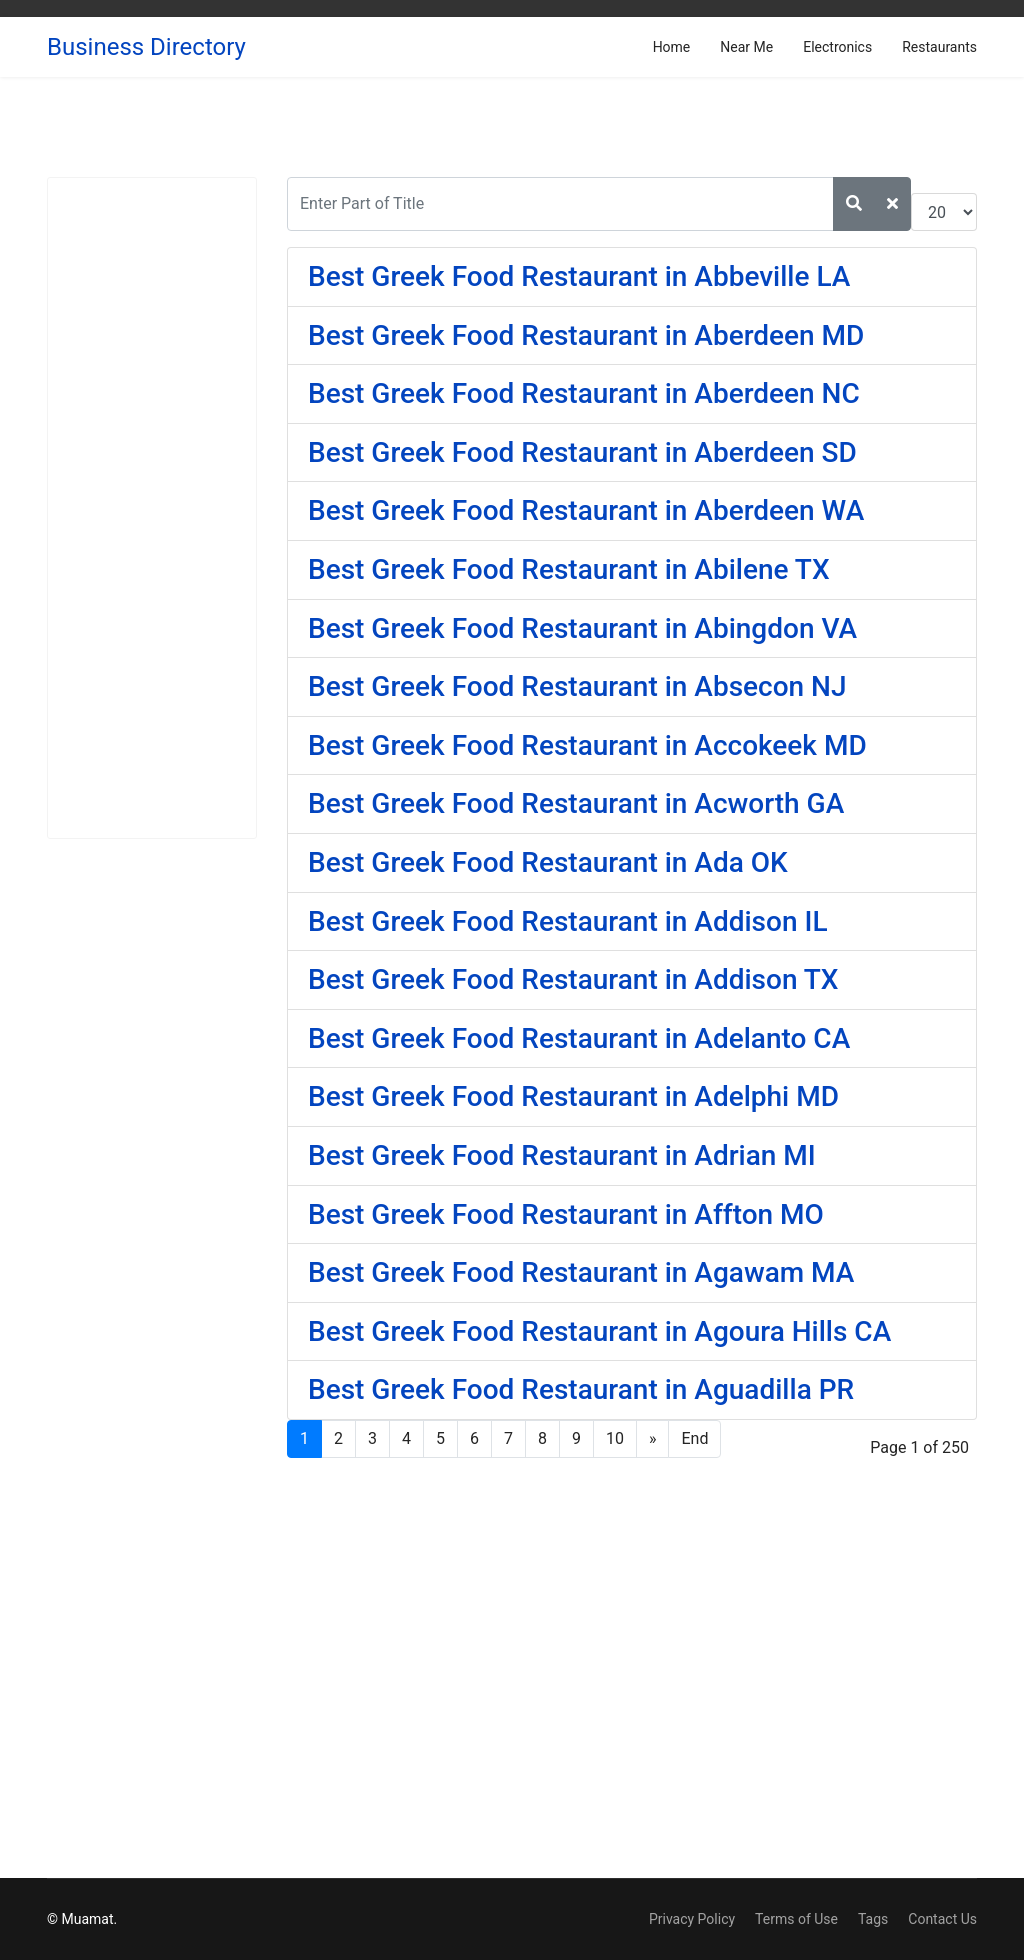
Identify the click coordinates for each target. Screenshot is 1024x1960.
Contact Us (942, 1919)
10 (615, 1438)
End (694, 1438)
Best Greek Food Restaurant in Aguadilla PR (581, 1389)
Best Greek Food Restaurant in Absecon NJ (577, 686)
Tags (873, 1919)
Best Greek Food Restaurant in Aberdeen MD (586, 335)
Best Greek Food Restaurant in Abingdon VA (582, 628)
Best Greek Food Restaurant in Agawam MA (581, 1272)
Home (672, 47)
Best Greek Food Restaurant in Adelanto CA (579, 1038)
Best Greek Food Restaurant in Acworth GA (576, 803)
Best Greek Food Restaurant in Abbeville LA (579, 276)
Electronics (837, 47)
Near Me (746, 47)
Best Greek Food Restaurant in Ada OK (548, 862)
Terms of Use (796, 1919)
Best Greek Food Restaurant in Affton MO (566, 1214)
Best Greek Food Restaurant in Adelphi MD (573, 1096)
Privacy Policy (692, 1919)
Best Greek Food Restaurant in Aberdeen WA (586, 510)
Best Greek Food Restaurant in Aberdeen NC (584, 393)
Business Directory (146, 47)
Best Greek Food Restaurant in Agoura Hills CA (599, 1331)
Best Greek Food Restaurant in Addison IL (568, 921)
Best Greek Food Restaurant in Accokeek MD (587, 745)
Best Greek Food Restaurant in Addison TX (573, 979)
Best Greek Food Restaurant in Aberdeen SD (582, 452)
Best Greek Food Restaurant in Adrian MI (562, 1155)
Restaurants (939, 47)
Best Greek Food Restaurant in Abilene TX (569, 569)
